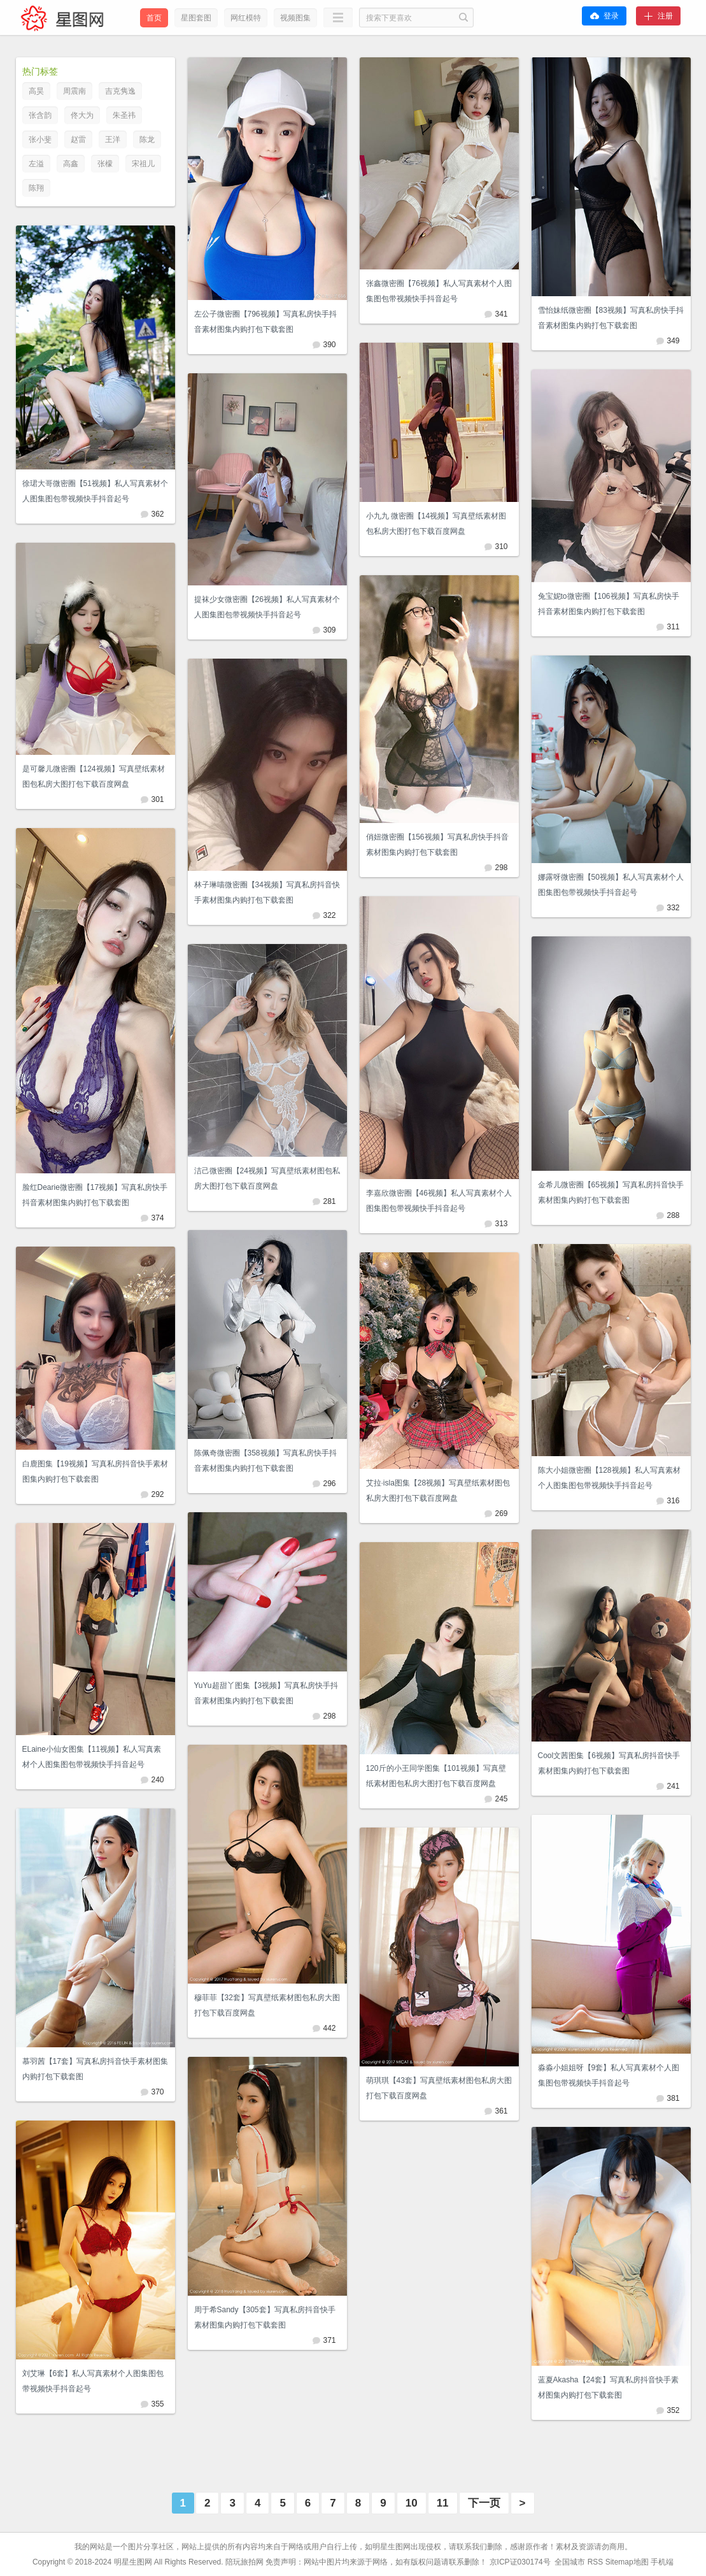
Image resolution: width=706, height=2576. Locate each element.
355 (157, 2404)
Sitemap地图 (627, 2562)
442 (329, 2028)
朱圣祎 (124, 115)
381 (673, 2098)
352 (673, 2410)
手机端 (662, 2562)
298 (501, 867)
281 (329, 1201)
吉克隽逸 (120, 91)
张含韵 (40, 115)
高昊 (36, 91)
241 (673, 1786)
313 (501, 1223)
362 (157, 514)
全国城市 (569, 2562)
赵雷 (78, 139)
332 (673, 907)
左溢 (36, 163)
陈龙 (147, 139)
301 (157, 799)
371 (329, 2340)
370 (157, 2091)
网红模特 (245, 17)
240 (157, 1779)
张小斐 (40, 139)
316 (673, 1500)
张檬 (105, 163)
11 (443, 2503)
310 (501, 546)
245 (501, 1798)
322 (329, 915)
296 (329, 1483)
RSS (596, 2562)
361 (501, 2111)
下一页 (484, 2503)
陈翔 (36, 187)
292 (157, 1494)
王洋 (112, 139)
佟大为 (82, 115)
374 (157, 1217)
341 (501, 314)
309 (329, 630)
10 (412, 2503)
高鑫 (70, 163)
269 (501, 1513)
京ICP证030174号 (521, 2562)
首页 (154, 17)
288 (673, 1215)
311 (673, 626)
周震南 (74, 91)
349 (673, 340)
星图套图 (196, 17)
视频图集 (295, 17)
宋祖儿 (143, 163)
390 (329, 344)
